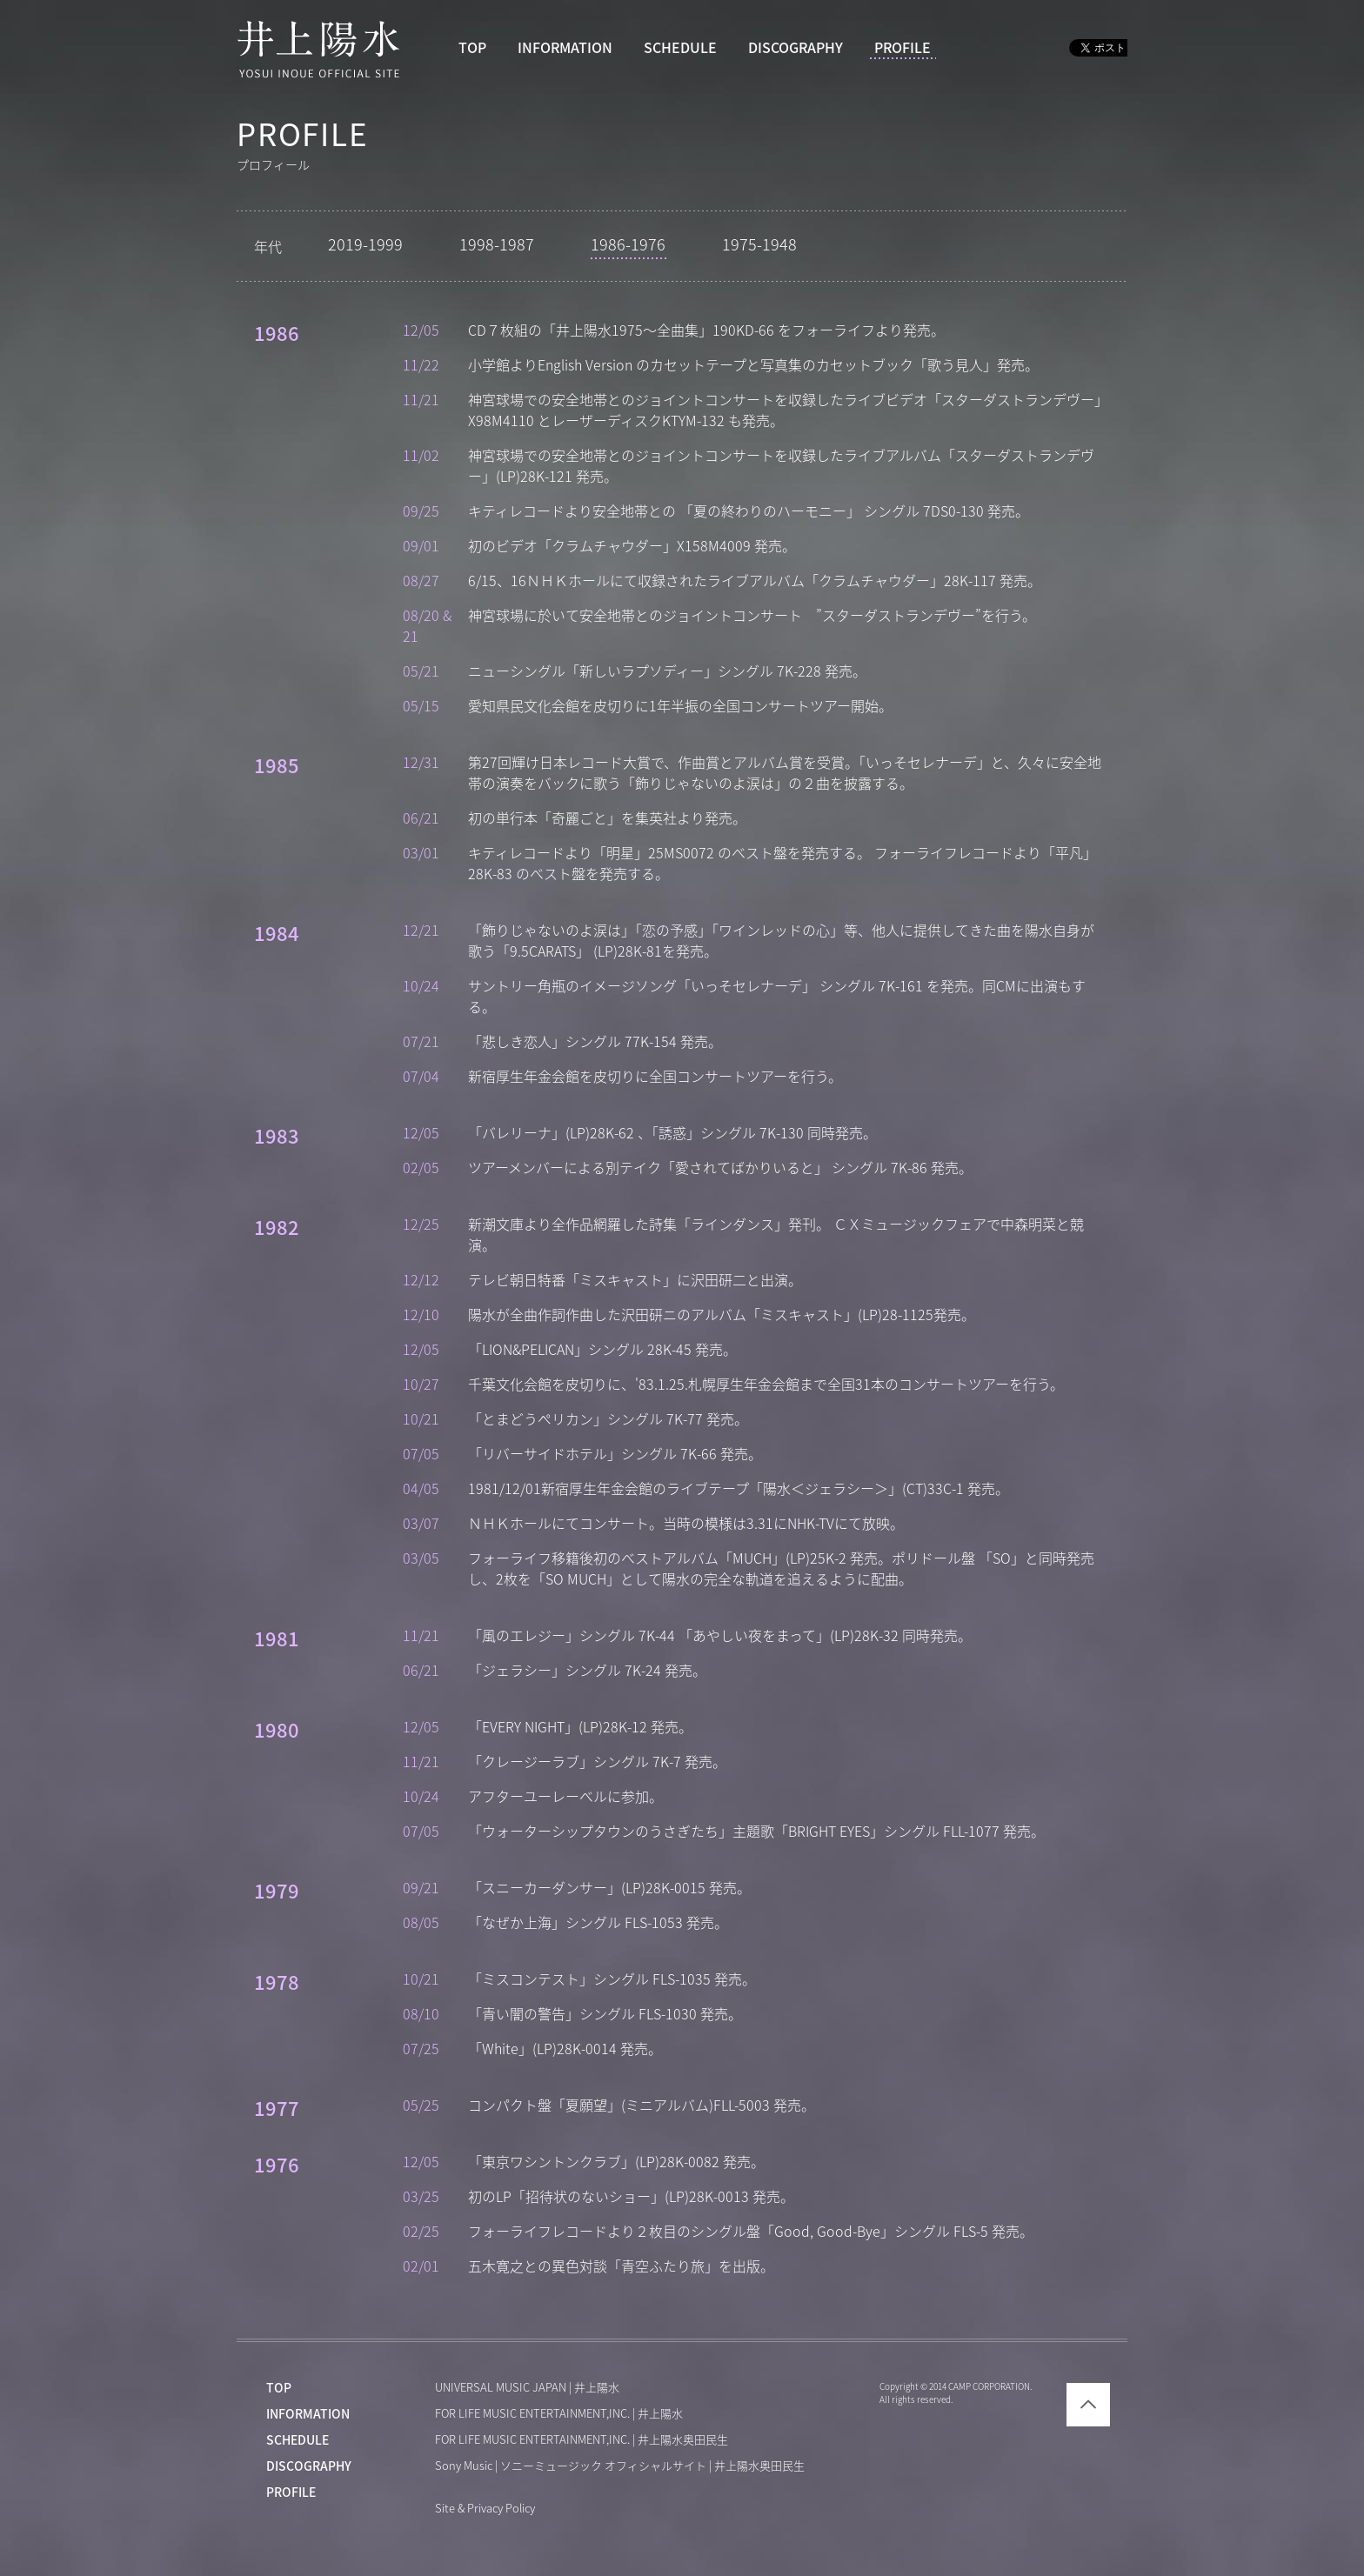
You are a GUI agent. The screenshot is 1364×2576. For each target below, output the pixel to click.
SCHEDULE (680, 48)
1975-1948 (759, 244)
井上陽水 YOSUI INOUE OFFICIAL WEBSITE (319, 48)
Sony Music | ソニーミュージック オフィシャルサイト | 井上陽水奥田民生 (620, 2466)
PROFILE (902, 48)
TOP (472, 48)
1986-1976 (628, 244)
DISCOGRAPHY (795, 48)
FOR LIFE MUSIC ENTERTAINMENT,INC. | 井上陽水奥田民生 (581, 2440)
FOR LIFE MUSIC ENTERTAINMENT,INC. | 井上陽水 (559, 2413)
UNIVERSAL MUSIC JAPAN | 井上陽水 (527, 2387)
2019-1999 (365, 244)
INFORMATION (565, 48)
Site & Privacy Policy (485, 2508)
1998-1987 (496, 244)
